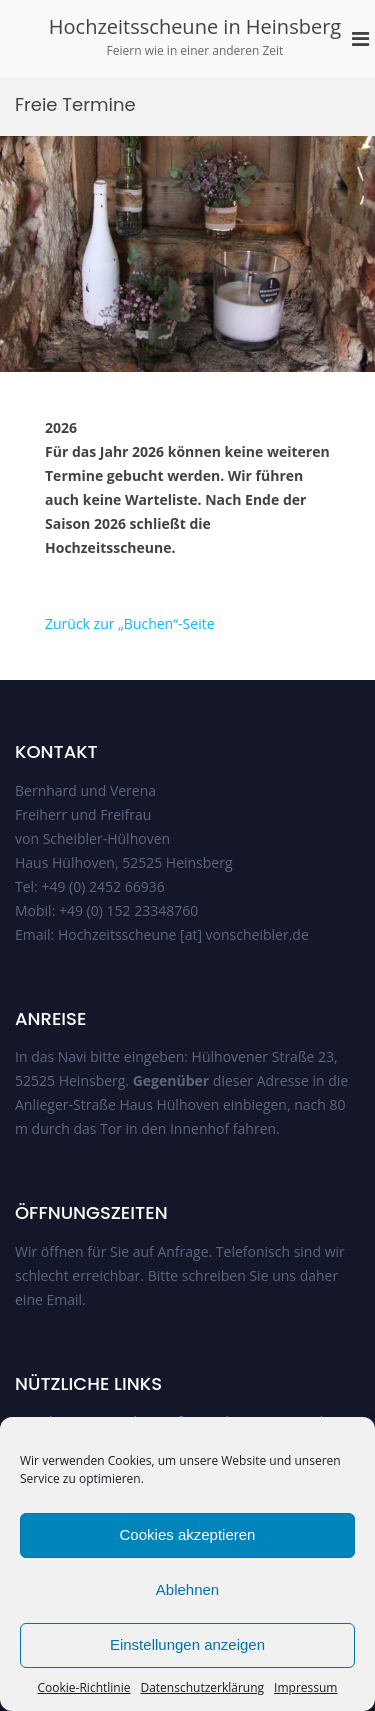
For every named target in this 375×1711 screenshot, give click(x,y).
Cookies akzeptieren (188, 1534)
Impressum (305, 1687)
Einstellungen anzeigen (187, 1644)
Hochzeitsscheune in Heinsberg (195, 26)
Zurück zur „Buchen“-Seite (130, 623)
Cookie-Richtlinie (84, 1687)
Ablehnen (187, 1589)
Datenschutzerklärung (202, 1687)
